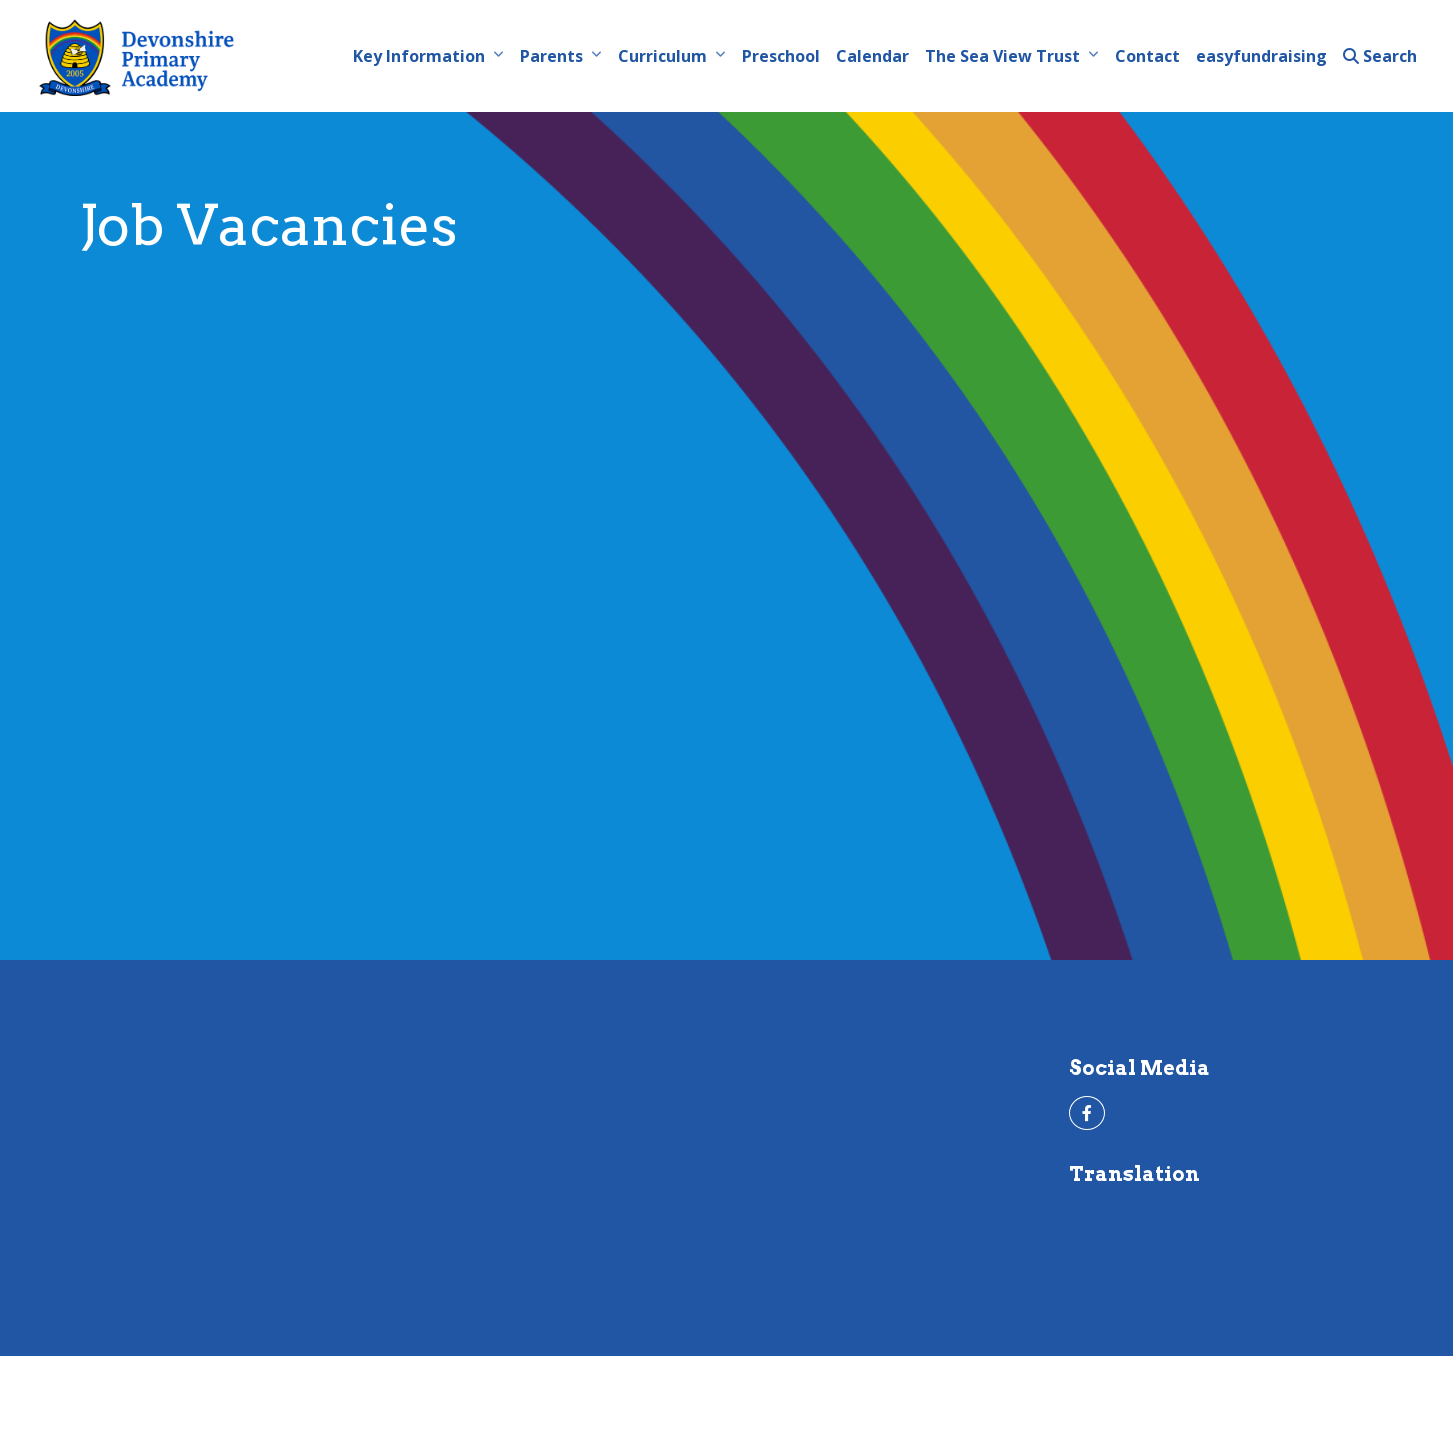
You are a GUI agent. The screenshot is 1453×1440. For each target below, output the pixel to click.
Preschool (781, 56)
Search (1380, 56)
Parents (551, 56)
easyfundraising (1261, 56)
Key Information (419, 56)
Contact (1147, 56)
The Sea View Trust (1002, 56)
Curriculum (662, 56)
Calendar (872, 56)
